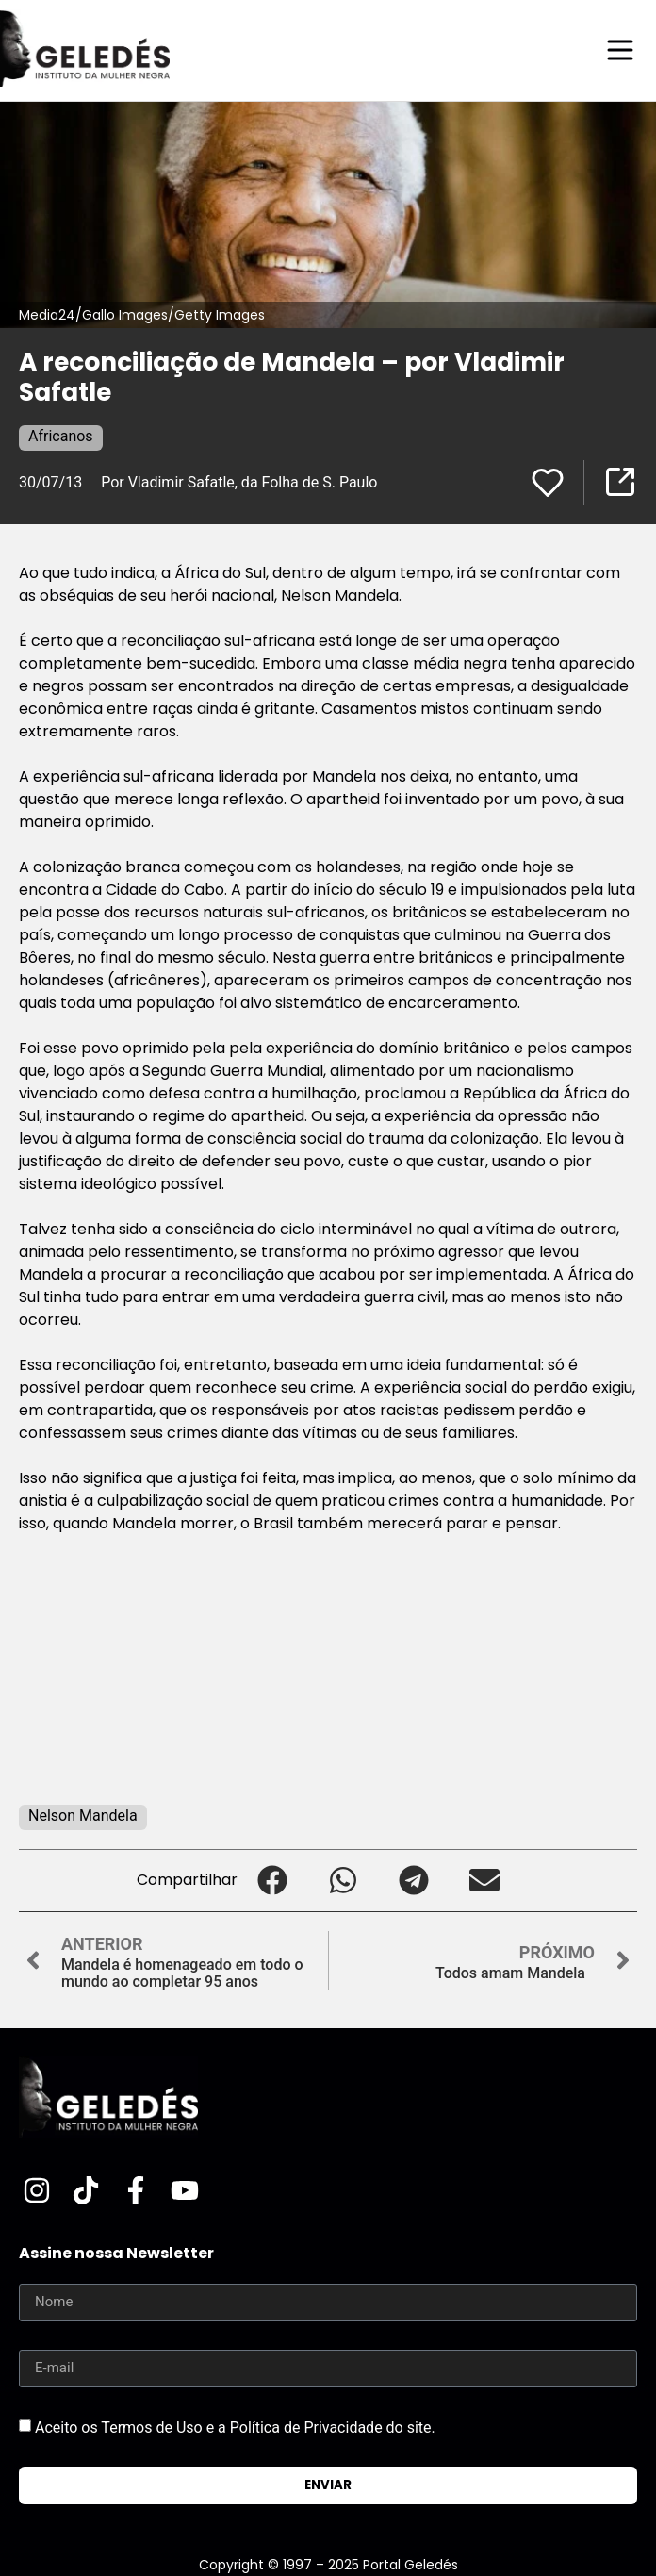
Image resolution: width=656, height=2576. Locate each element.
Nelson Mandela (83, 1816)
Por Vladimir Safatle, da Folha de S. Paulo (239, 482)
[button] (273, 1880)
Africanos (60, 436)
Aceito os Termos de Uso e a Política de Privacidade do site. (235, 2427)
